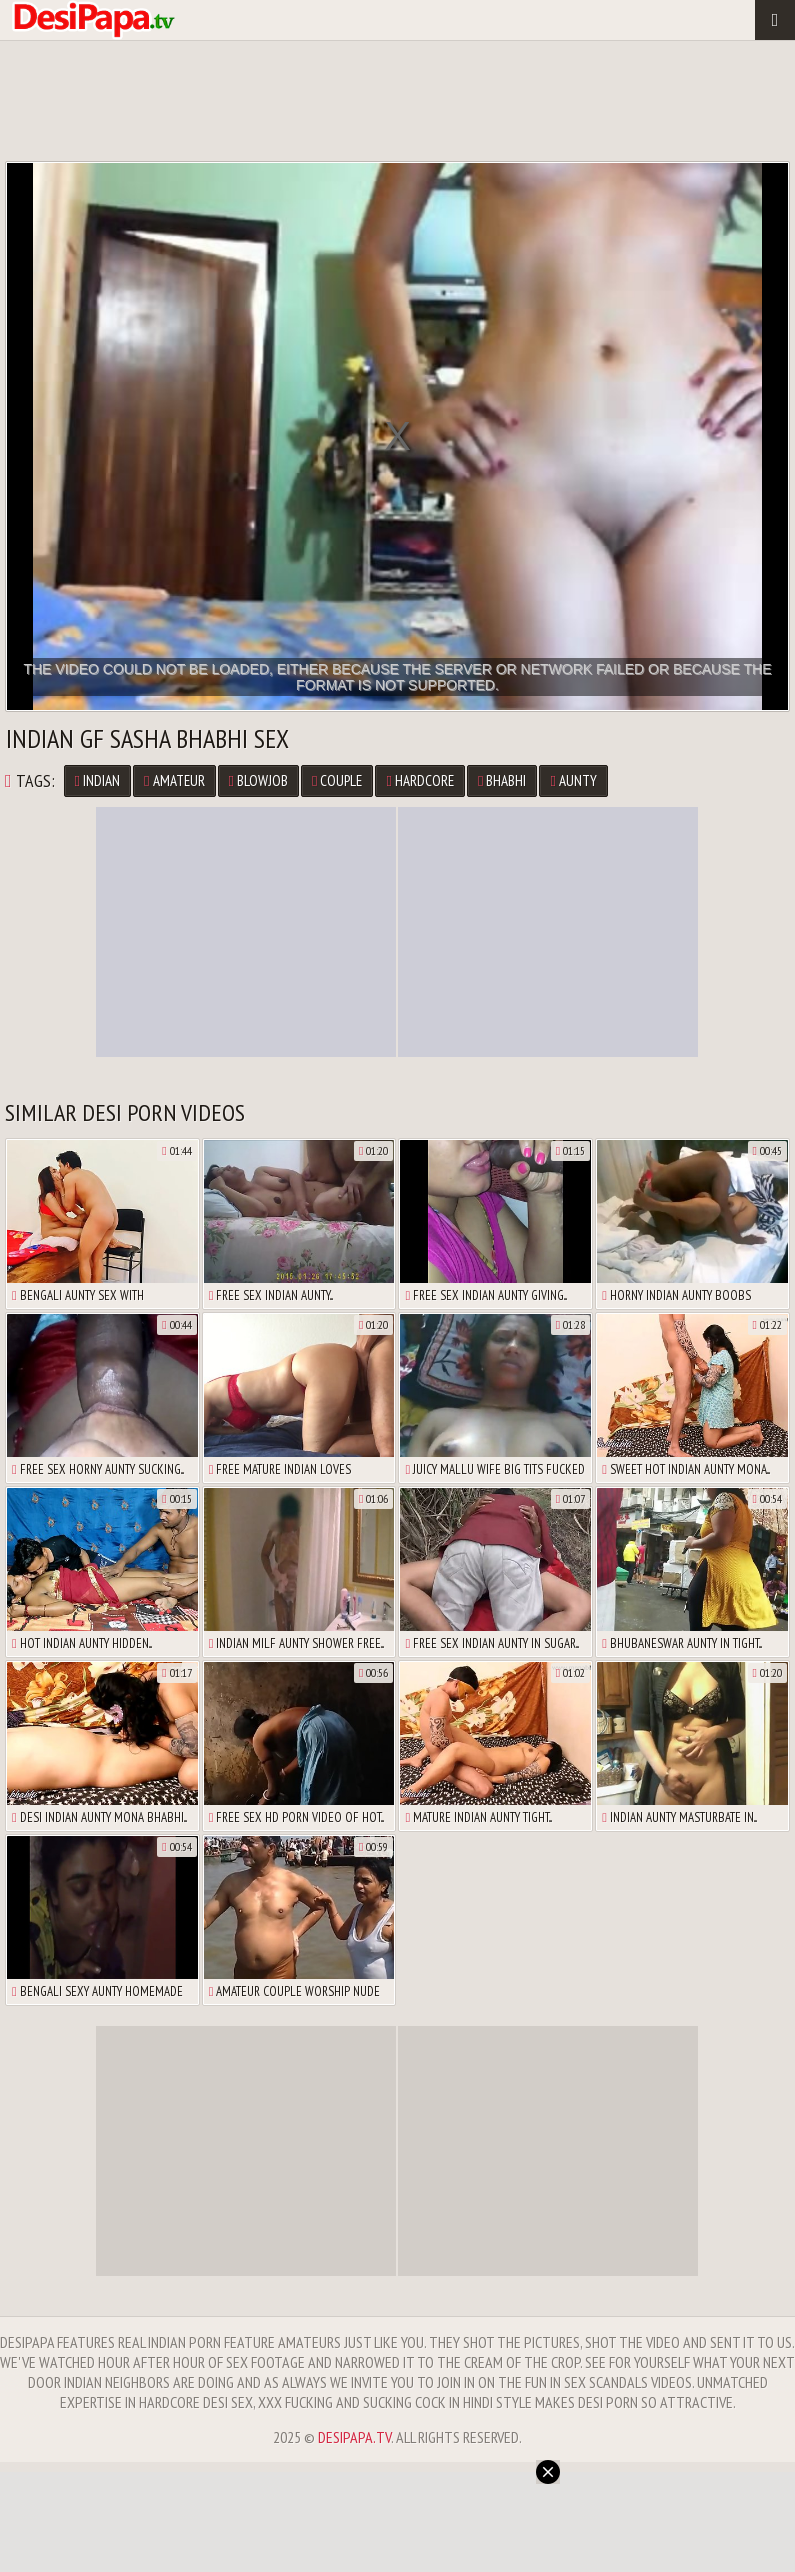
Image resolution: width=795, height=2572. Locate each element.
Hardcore (419, 780)
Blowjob (258, 780)
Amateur (174, 780)
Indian (97, 780)
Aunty (573, 780)
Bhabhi (502, 780)
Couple (337, 780)
